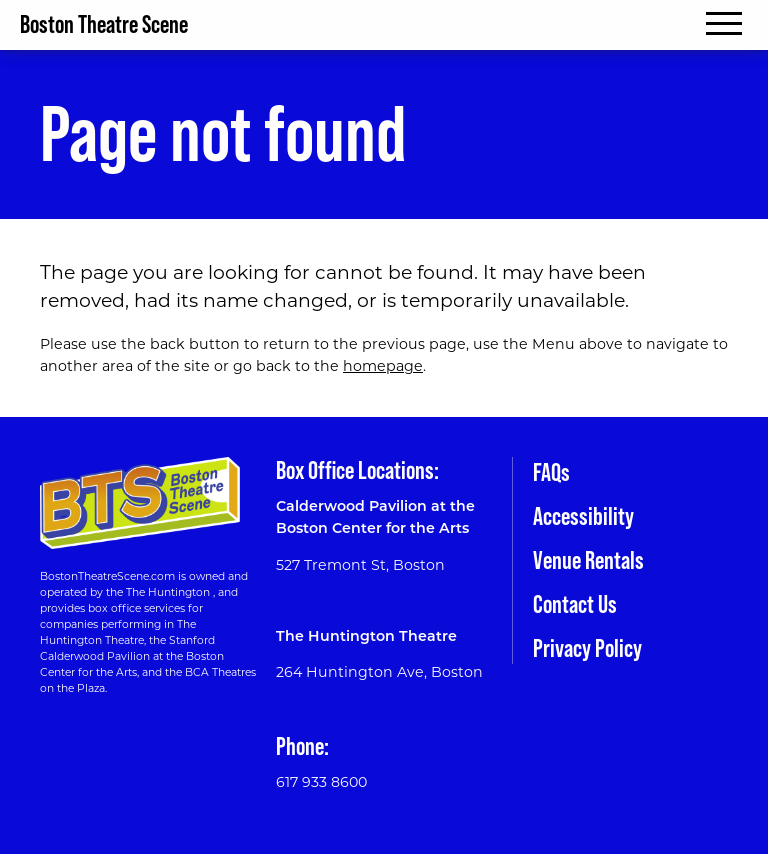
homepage (383, 366)
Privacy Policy (587, 648)
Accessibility (583, 516)
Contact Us (575, 604)
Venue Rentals (588, 560)
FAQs (551, 472)
